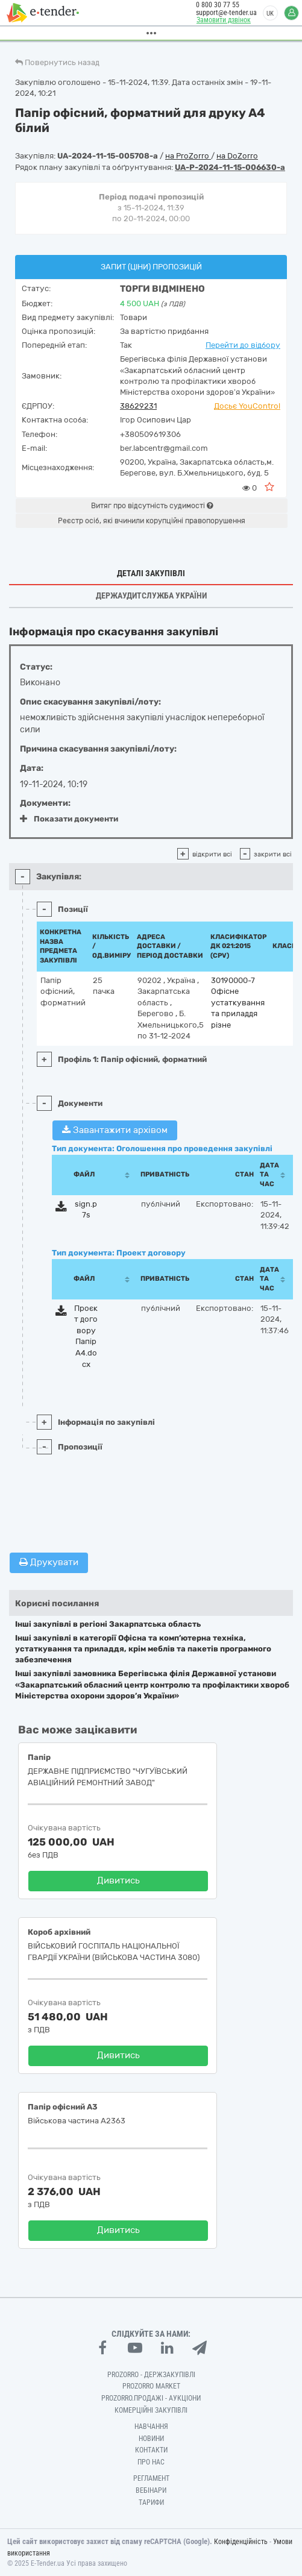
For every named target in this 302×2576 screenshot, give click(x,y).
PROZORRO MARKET (151, 2386)
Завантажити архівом (115, 1130)
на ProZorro (188, 155)
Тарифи (151, 2502)
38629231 (138, 405)
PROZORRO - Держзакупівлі (151, 2374)
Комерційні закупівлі (151, 2410)
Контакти (151, 2450)
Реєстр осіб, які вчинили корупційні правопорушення (151, 521)
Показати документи (69, 818)
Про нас (151, 2462)
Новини (151, 2438)
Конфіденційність (241, 2541)
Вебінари (151, 2490)
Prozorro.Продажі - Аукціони (151, 2398)
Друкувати (48, 1562)
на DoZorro (237, 155)
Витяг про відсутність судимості (152, 505)
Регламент (151, 2478)
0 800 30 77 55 (212, 5)
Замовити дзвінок (218, 20)
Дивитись (118, 1880)
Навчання (151, 2426)
